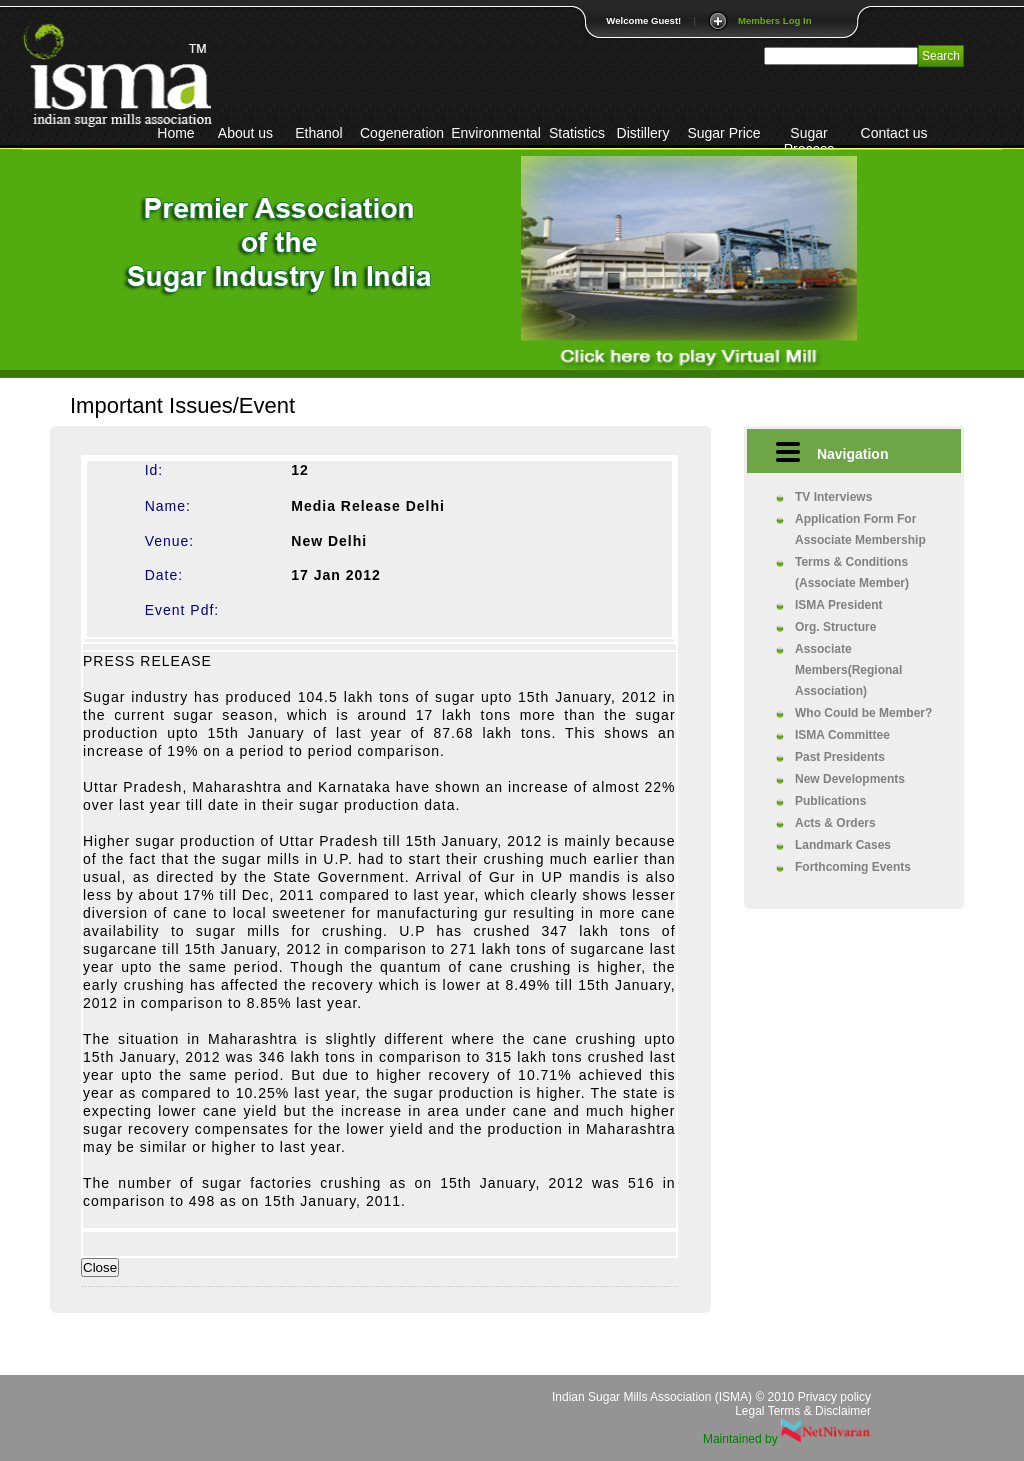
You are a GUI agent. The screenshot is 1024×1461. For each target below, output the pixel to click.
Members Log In (775, 20)
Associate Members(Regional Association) (848, 670)
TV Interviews (833, 497)
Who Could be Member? (863, 713)
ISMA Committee (842, 735)
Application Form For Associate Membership (860, 529)
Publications (830, 801)
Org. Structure (835, 627)
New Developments (850, 779)
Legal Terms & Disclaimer (803, 1411)
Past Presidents (840, 757)
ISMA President (839, 605)
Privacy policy (834, 1397)
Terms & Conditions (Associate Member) (852, 572)
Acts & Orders (835, 823)
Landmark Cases (843, 845)
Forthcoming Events (853, 867)
